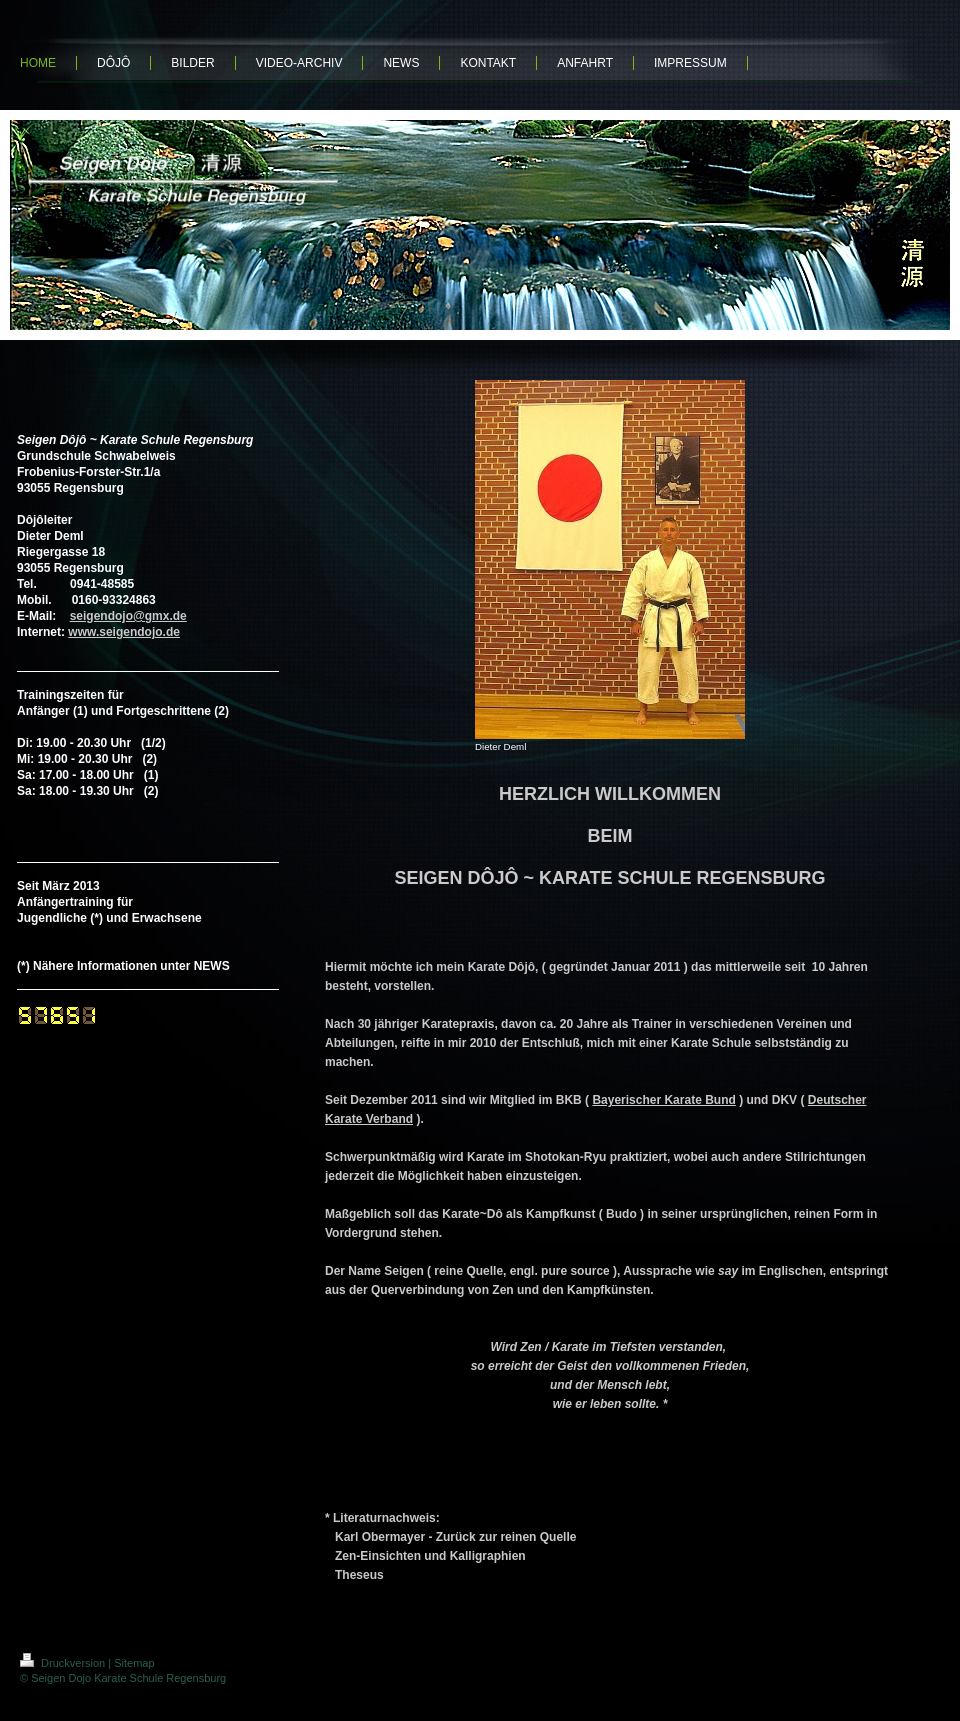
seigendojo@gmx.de (128, 616)
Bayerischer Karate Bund (663, 1100)
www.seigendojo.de (124, 632)
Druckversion (64, 1663)
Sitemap (134, 1663)
